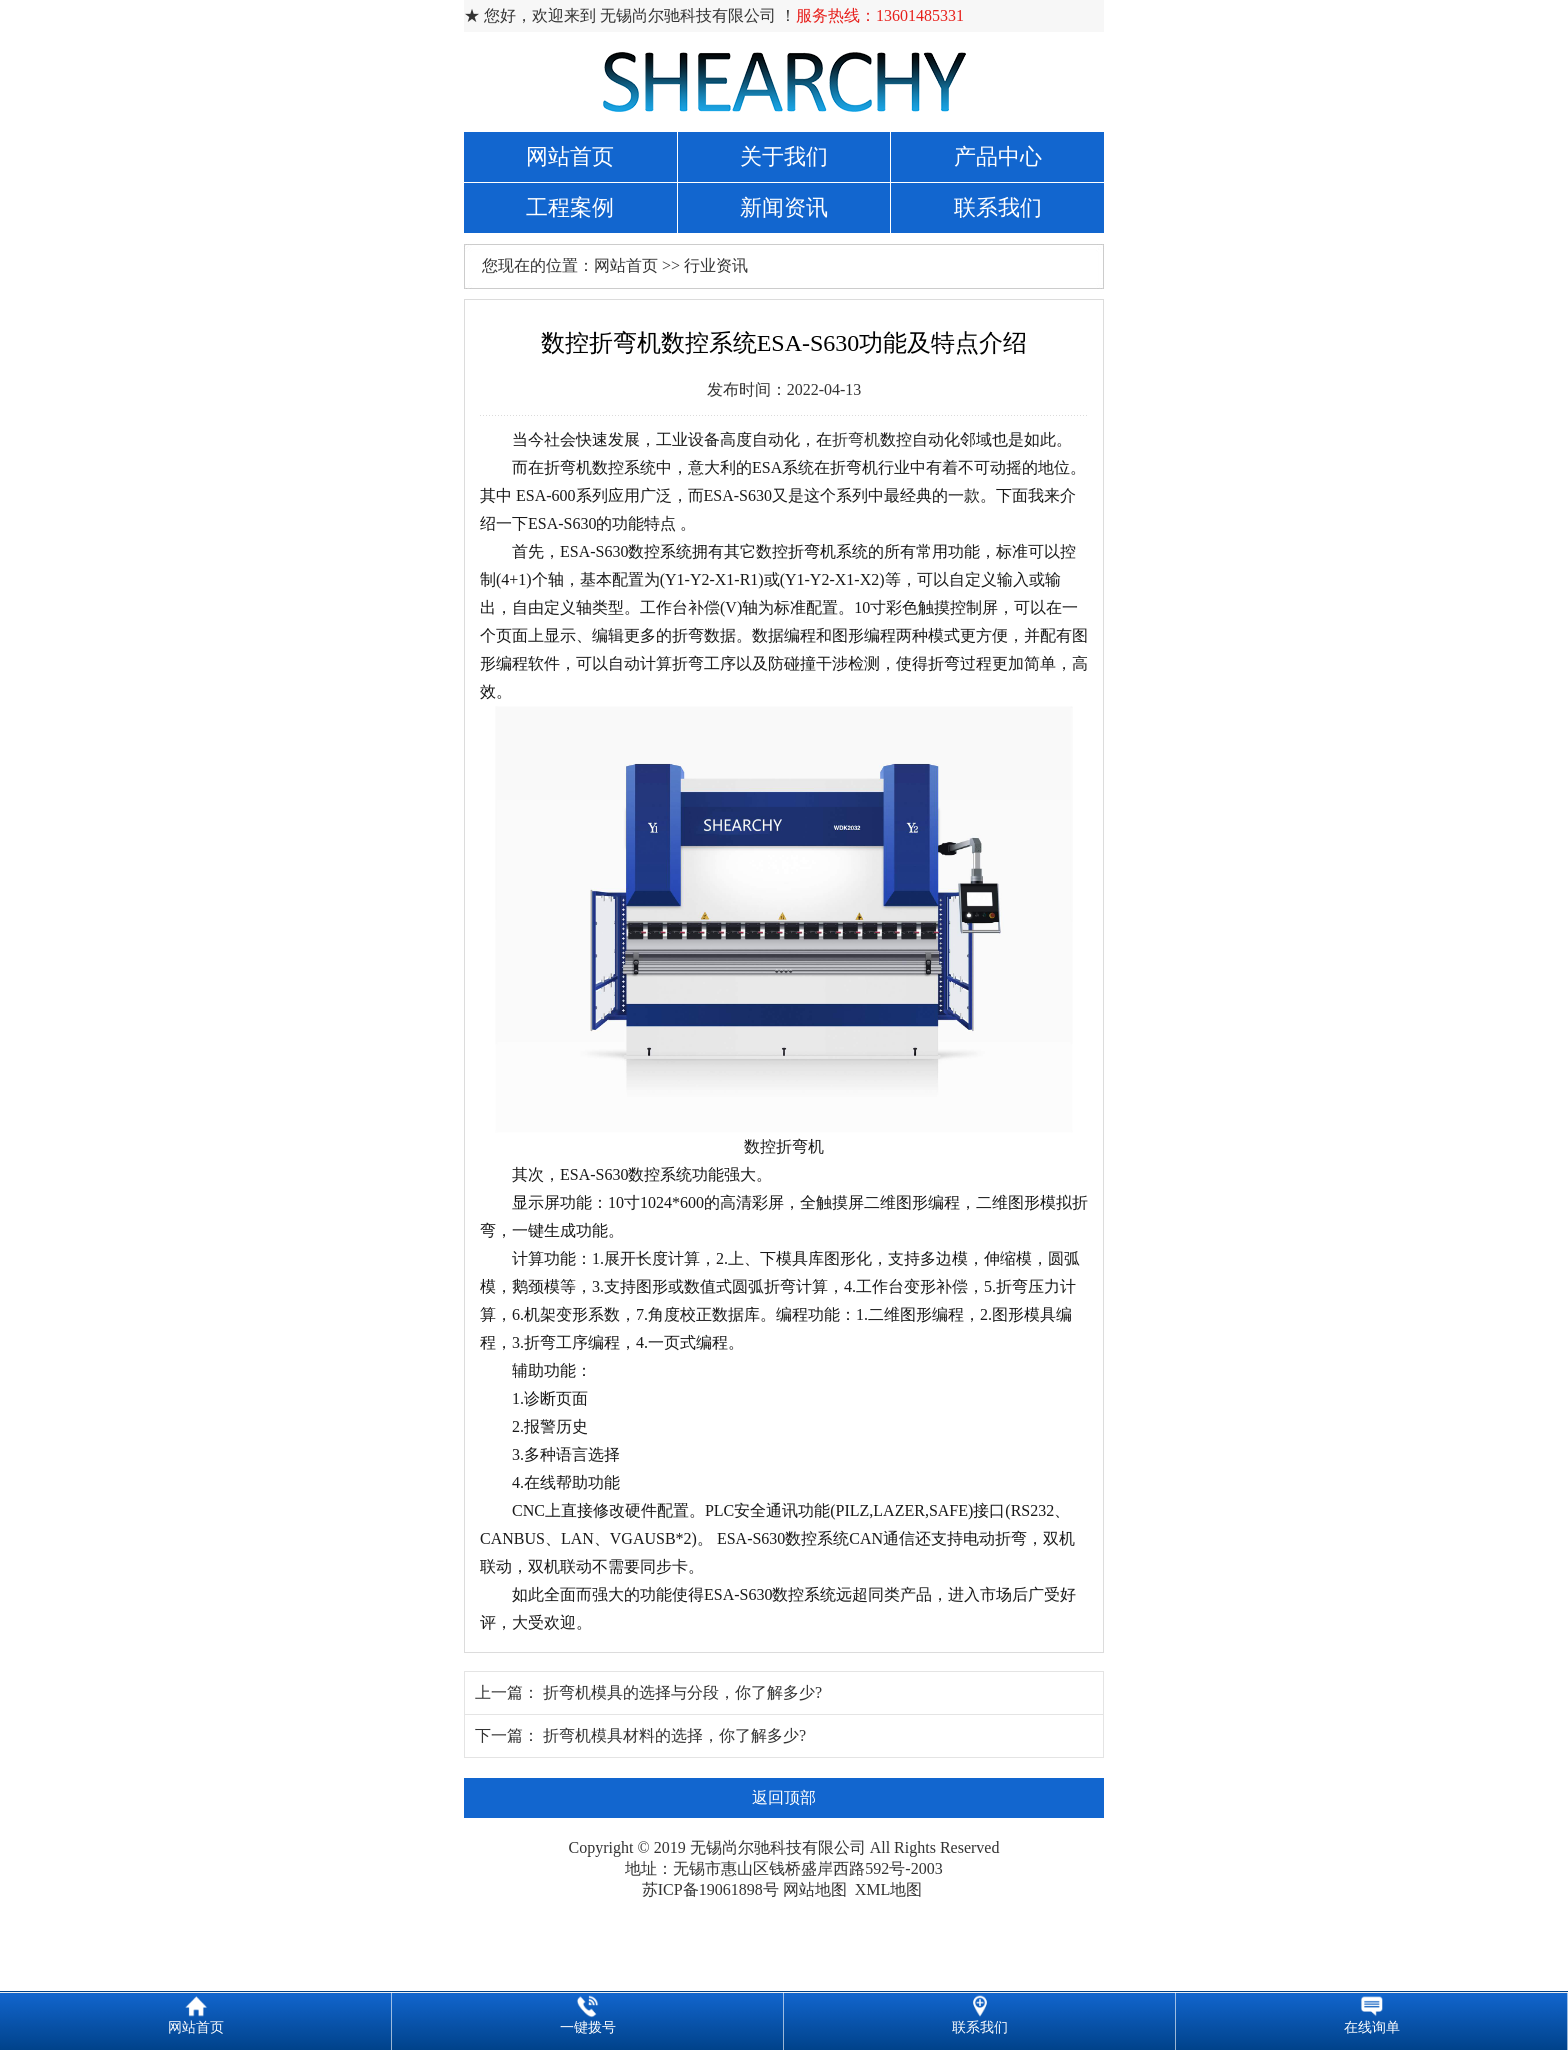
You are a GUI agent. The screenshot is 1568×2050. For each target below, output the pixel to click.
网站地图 (815, 1889)
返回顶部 (784, 1797)
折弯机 (856, 439)
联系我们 (998, 207)
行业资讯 (716, 265)
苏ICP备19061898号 (710, 1889)
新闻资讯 (784, 207)
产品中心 (998, 156)
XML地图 (889, 1889)
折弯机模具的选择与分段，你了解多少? (682, 1692)
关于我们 (784, 156)
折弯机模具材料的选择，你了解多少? (674, 1735)
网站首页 (570, 156)
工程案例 (570, 207)
